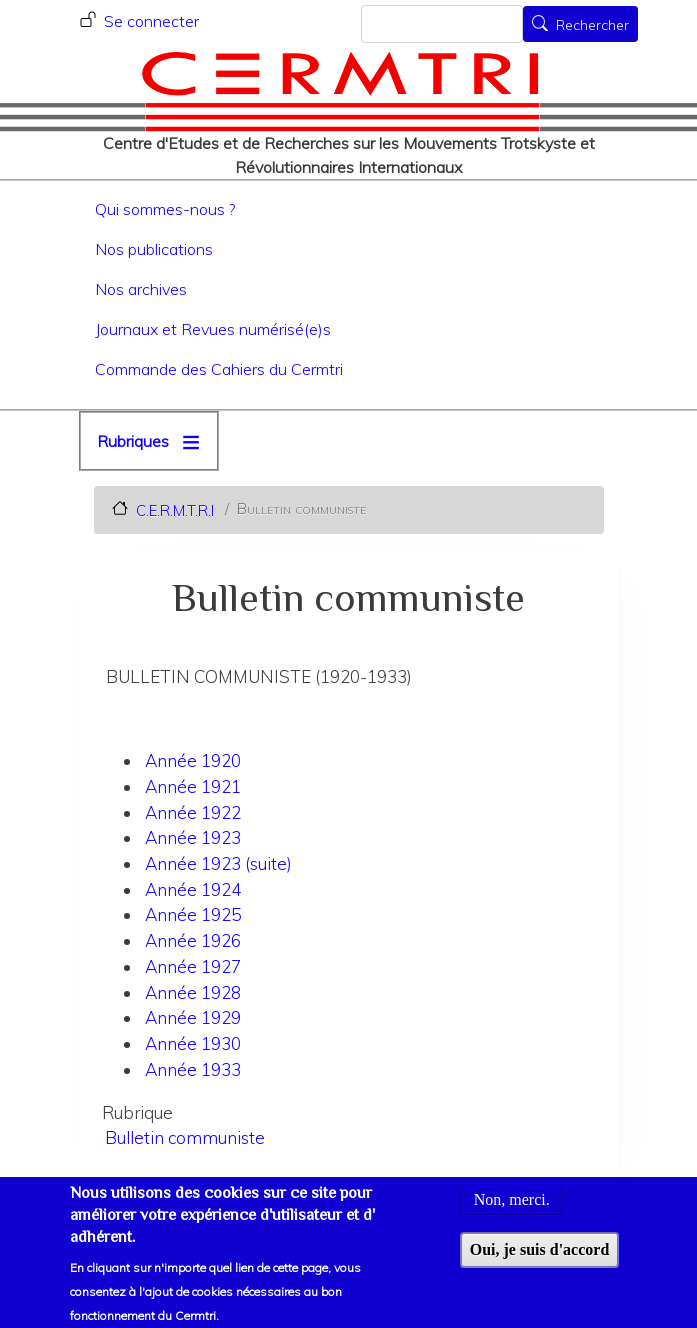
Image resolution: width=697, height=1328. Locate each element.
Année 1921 (193, 786)
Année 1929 (193, 1017)
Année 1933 (193, 1069)
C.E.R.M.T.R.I (175, 509)
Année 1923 (193, 837)
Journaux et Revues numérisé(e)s (213, 329)
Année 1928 (193, 992)
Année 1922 (193, 812)
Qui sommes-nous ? (165, 209)
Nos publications (154, 249)
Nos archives (141, 289)
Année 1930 (193, 1043)
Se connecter (151, 21)
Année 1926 (193, 940)
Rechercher (592, 26)
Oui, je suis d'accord (540, 1260)
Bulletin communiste (185, 1137)
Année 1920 (193, 760)
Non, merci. (512, 1211)
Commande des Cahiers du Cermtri (219, 369)
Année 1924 (193, 889)
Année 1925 (193, 914)
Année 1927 (193, 966)
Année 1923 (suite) (218, 863)
